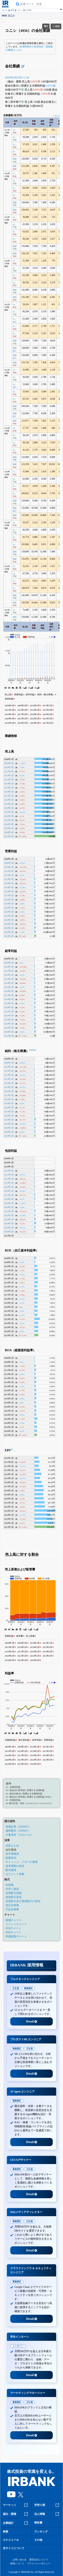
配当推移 (11, 1870)
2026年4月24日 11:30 (17, 77)
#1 (52, 124)
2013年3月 (9, 779)
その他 (38, 2539)
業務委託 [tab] (28, 1988)
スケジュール (11, 2539)
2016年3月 (9, 792)
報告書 (38, 2522)
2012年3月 (9, 775)
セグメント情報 (15, 1874)
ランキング (41, 2531)
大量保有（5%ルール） (19, 1834)
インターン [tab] (17, 2346)
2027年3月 (9, 836)
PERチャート (13, 1928)
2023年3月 (9, 820)
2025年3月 (9, 828)
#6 (12, 1449)
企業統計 (16, 2523)
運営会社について (38, 2559)
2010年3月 (9, 767)
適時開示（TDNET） (18, 1830)
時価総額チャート (16, 1936)
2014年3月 (9, 783)
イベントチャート (16, 1924)
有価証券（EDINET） (18, 1826)
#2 (53, 124)
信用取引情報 (14, 1893)
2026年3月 (9, 832)
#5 (35, 1050)
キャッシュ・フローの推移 (22, 1861)
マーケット (16, 2505)
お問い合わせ (19, 2559)
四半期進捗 (12, 1853)
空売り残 (47, 2505)
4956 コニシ (8, 15)
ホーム (5, 10)
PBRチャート (13, 1932)
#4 (32, 1050)
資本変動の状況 (15, 1865)
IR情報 (10, 1884)
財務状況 (11, 1857)
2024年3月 (9, 824)
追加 (55, 26)
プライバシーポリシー (38, 2563)
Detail (31, 2021)
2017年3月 (9, 796)
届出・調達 (16, 2514)
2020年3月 (9, 808)
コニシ (20, 10)
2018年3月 (9, 800)
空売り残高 (12, 1889)
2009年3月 (9, 763)
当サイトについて (13, 2548)
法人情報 (47, 2514)
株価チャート (14, 1920)
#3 (30, 1050)
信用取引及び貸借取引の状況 (23, 1901)
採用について (17, 2563)
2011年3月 (9, 771)
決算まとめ (12, 1845)
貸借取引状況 (14, 1897)
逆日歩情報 (12, 1905)
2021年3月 (9, 812)
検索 (5, 2531)
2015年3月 (9, 788)
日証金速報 (12, 1909)
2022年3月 (9, 816)
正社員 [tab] (15, 1988)
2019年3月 (9, 804)
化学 (12, 10)
